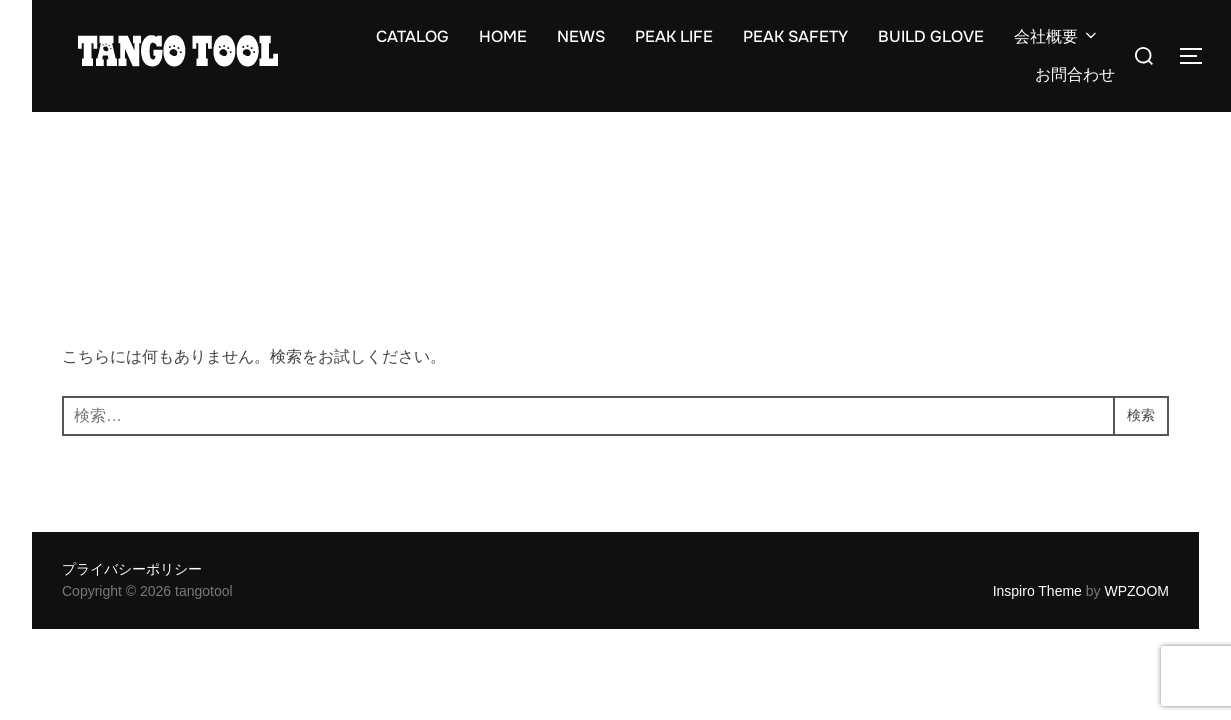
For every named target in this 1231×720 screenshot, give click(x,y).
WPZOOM (1136, 591)
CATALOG (412, 36)
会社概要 (1057, 36)
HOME (503, 36)
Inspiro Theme (1037, 591)
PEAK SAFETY (795, 36)
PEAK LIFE (674, 36)
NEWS (581, 36)
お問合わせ (1075, 74)
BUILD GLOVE (931, 36)
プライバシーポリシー (132, 569)
